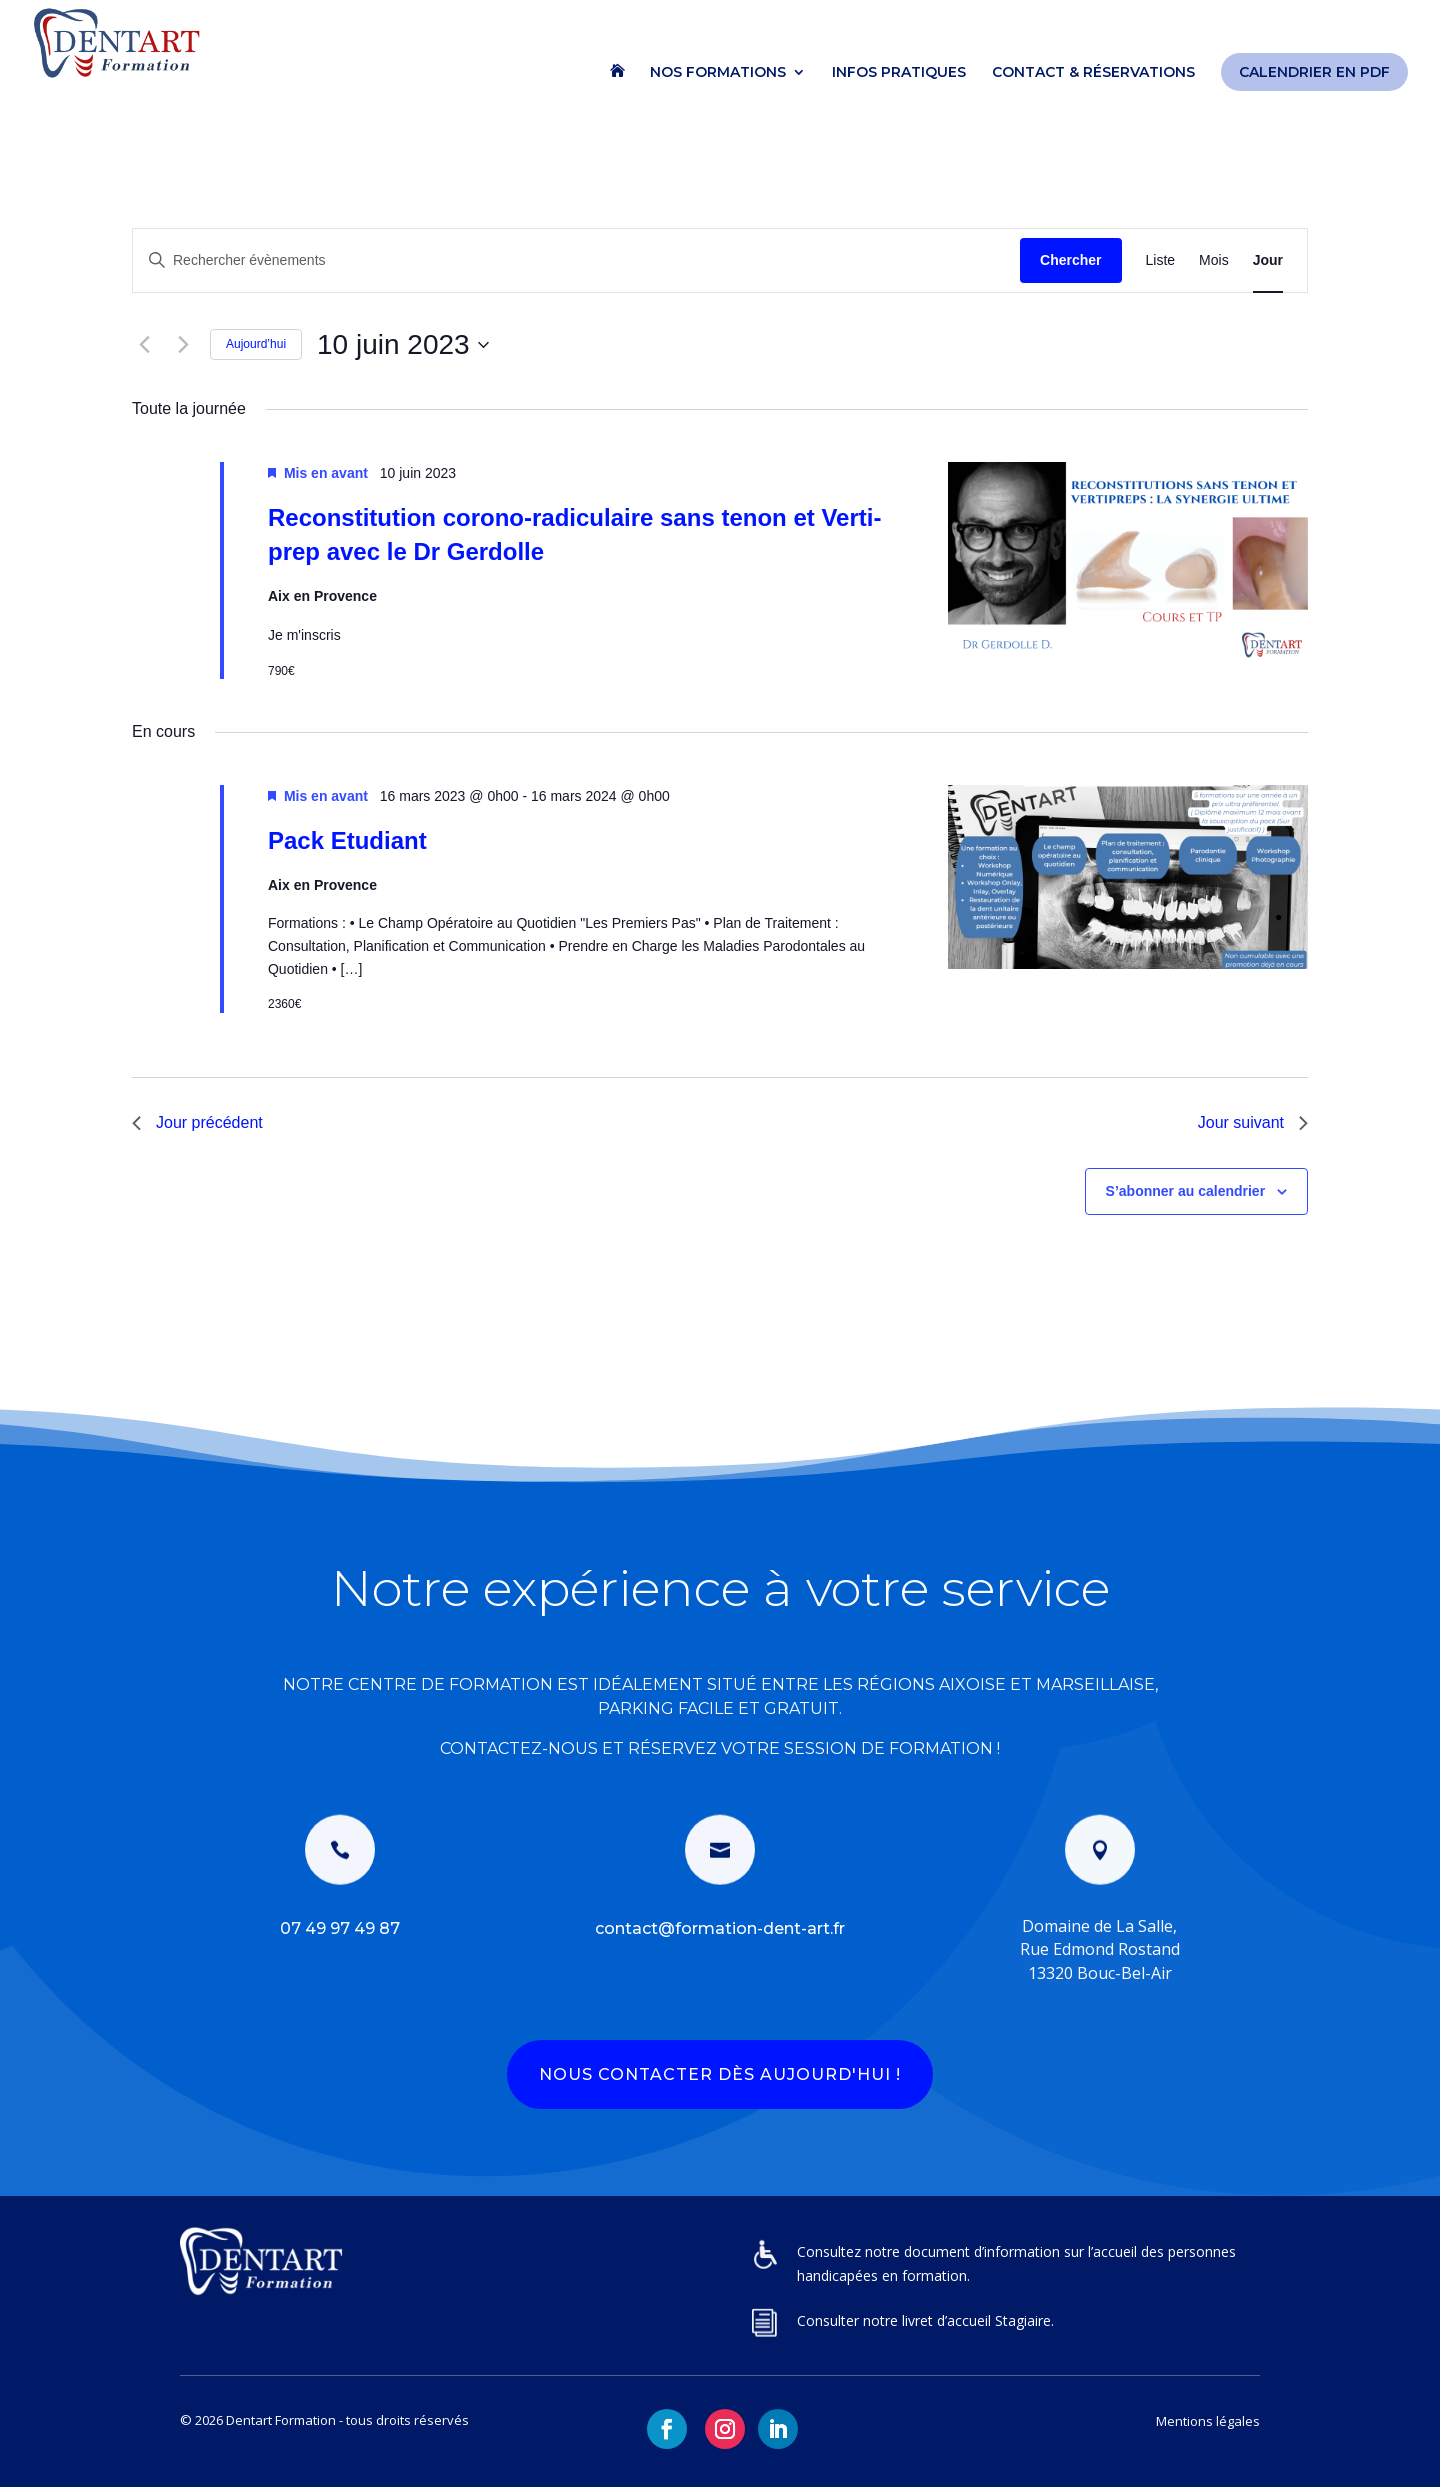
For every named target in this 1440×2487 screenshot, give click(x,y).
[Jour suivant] (183, 345)
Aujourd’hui (256, 344)
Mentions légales (1208, 2421)
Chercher (1070, 260)
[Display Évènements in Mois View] (1214, 260)
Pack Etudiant (347, 840)
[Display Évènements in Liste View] (1161, 260)
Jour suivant (1253, 1122)
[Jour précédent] (144, 345)
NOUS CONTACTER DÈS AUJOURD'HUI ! (720, 2074)
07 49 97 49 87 (340, 1928)
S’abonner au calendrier (1186, 1191)
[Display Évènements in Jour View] (1268, 260)
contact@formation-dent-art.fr (720, 1928)
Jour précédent (197, 1122)
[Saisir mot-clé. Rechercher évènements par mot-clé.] (576, 260)
